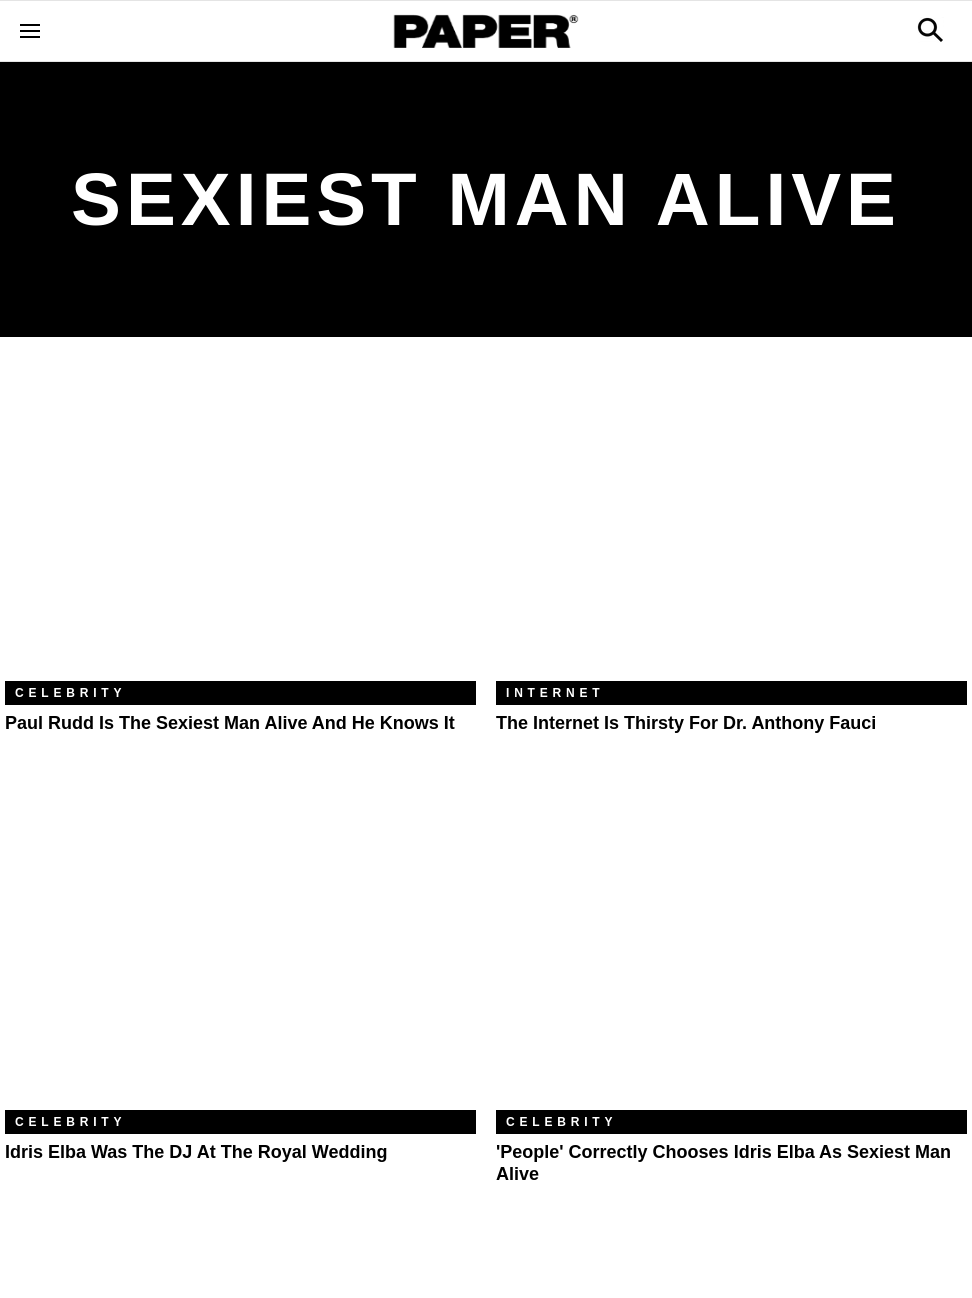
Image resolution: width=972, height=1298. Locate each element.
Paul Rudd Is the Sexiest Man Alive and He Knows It (230, 723)
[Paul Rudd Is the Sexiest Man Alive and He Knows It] (240, 524)
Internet (555, 693)
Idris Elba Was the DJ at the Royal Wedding (196, 1152)
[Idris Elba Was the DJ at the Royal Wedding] (240, 953)
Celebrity (70, 693)
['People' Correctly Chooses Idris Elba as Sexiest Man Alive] (731, 953)
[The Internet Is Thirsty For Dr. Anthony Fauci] (731, 524)
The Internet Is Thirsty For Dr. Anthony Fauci (686, 723)
